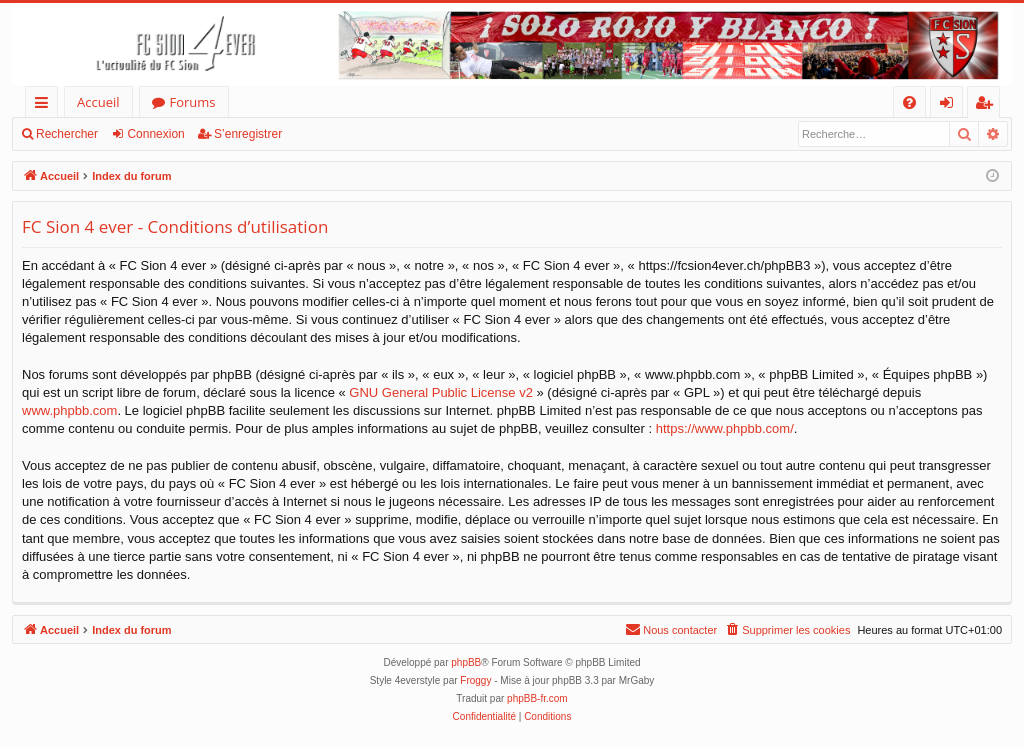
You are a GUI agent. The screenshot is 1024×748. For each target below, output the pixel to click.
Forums (193, 102)
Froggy (475, 680)
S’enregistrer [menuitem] (988, 105)
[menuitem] (909, 102)
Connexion (155, 134)
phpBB (466, 662)
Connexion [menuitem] (951, 105)
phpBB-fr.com (537, 698)
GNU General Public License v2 (441, 392)
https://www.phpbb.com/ (725, 428)
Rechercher (67, 134)
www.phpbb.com (69, 410)
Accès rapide (45, 105)
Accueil (98, 102)
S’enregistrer (248, 134)
